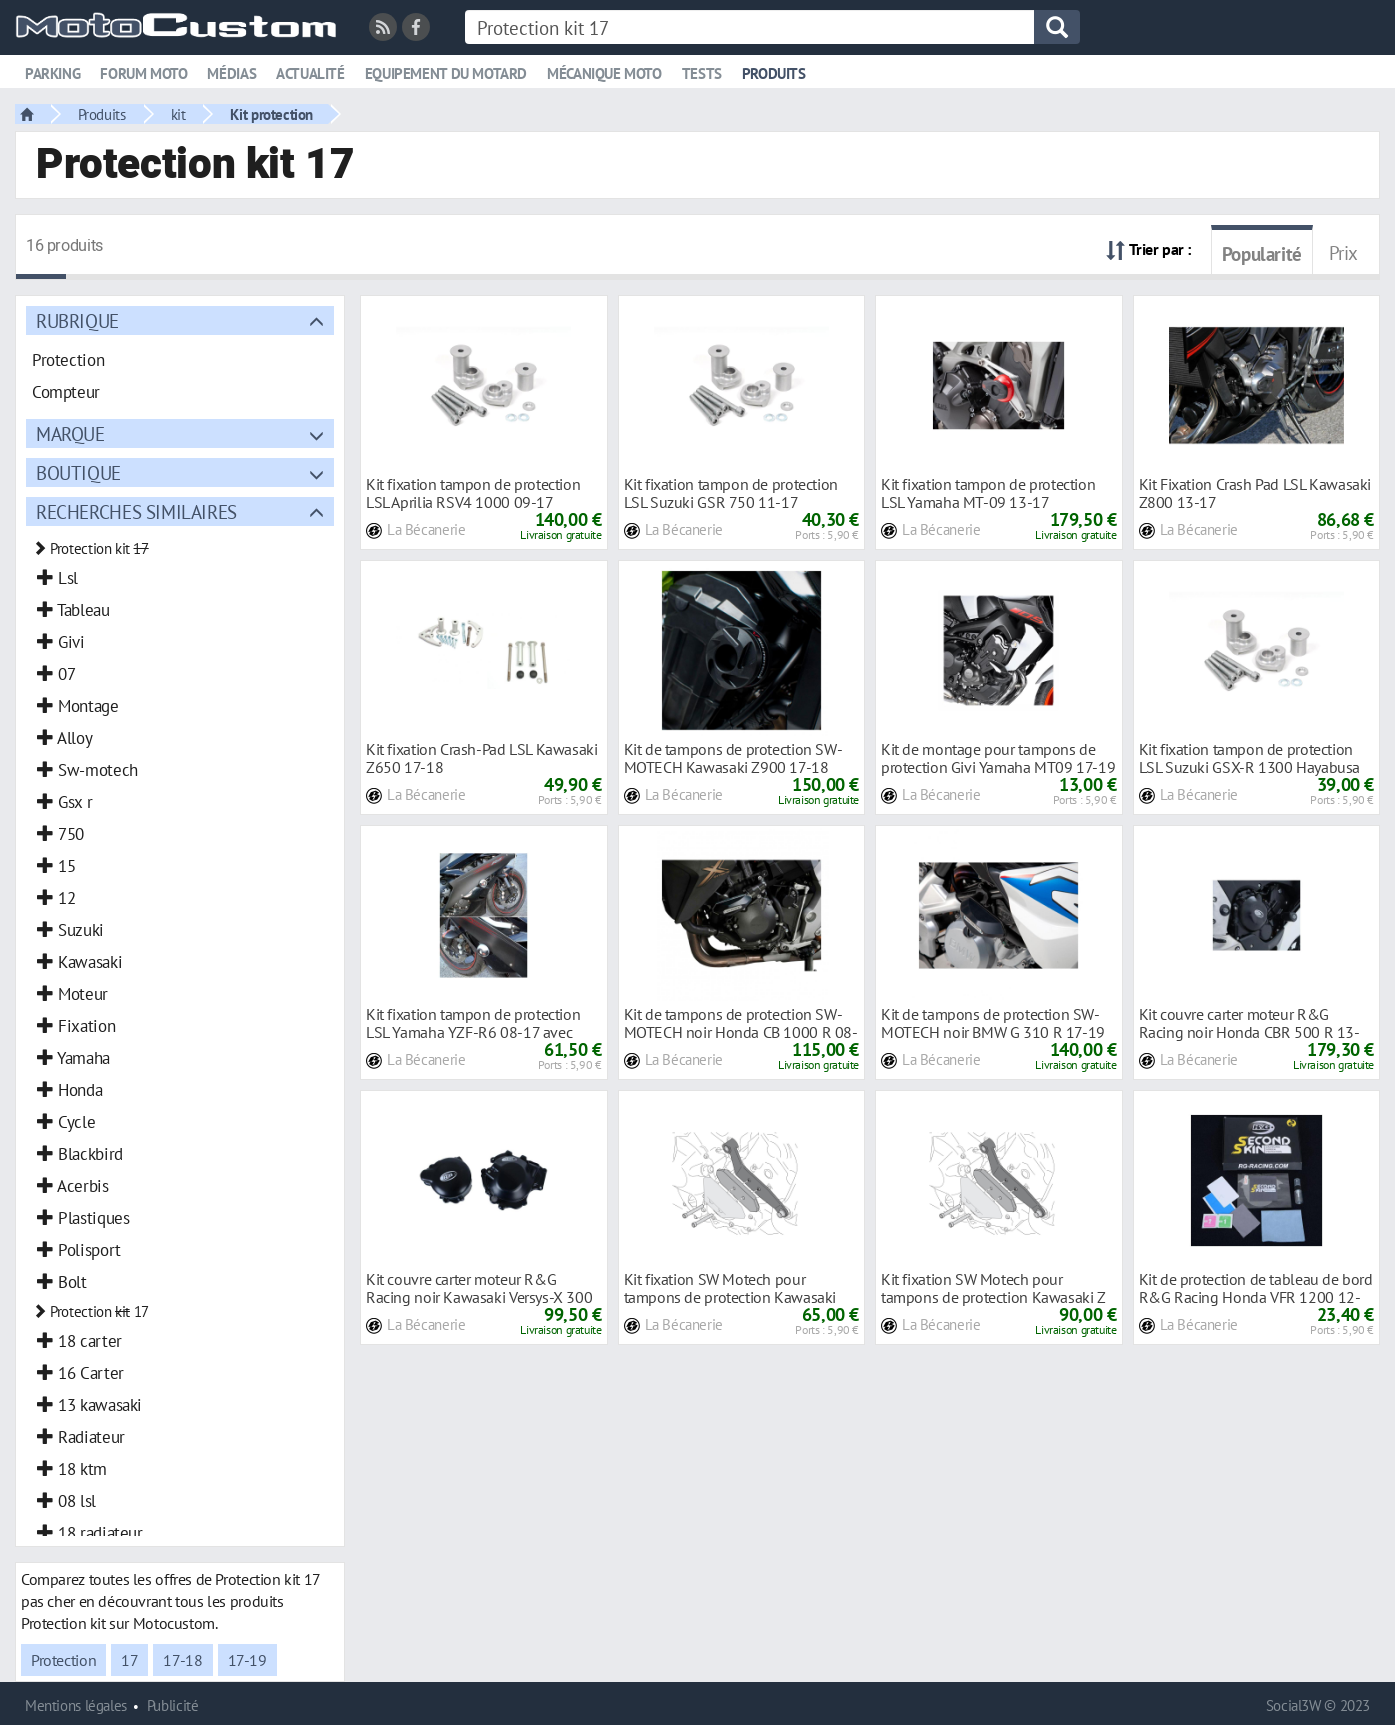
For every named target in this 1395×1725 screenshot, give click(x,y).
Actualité (310, 73)
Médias (231, 73)
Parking (52, 73)
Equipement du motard (446, 73)
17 (129, 1660)
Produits (774, 73)
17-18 (182, 1660)
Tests (702, 73)
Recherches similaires (136, 511)
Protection (63, 1660)
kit (178, 114)
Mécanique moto (604, 73)
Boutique (78, 472)
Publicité (173, 1705)
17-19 (247, 1660)
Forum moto (143, 73)
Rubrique (77, 320)
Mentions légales (76, 1705)
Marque (70, 433)
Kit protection (271, 114)
